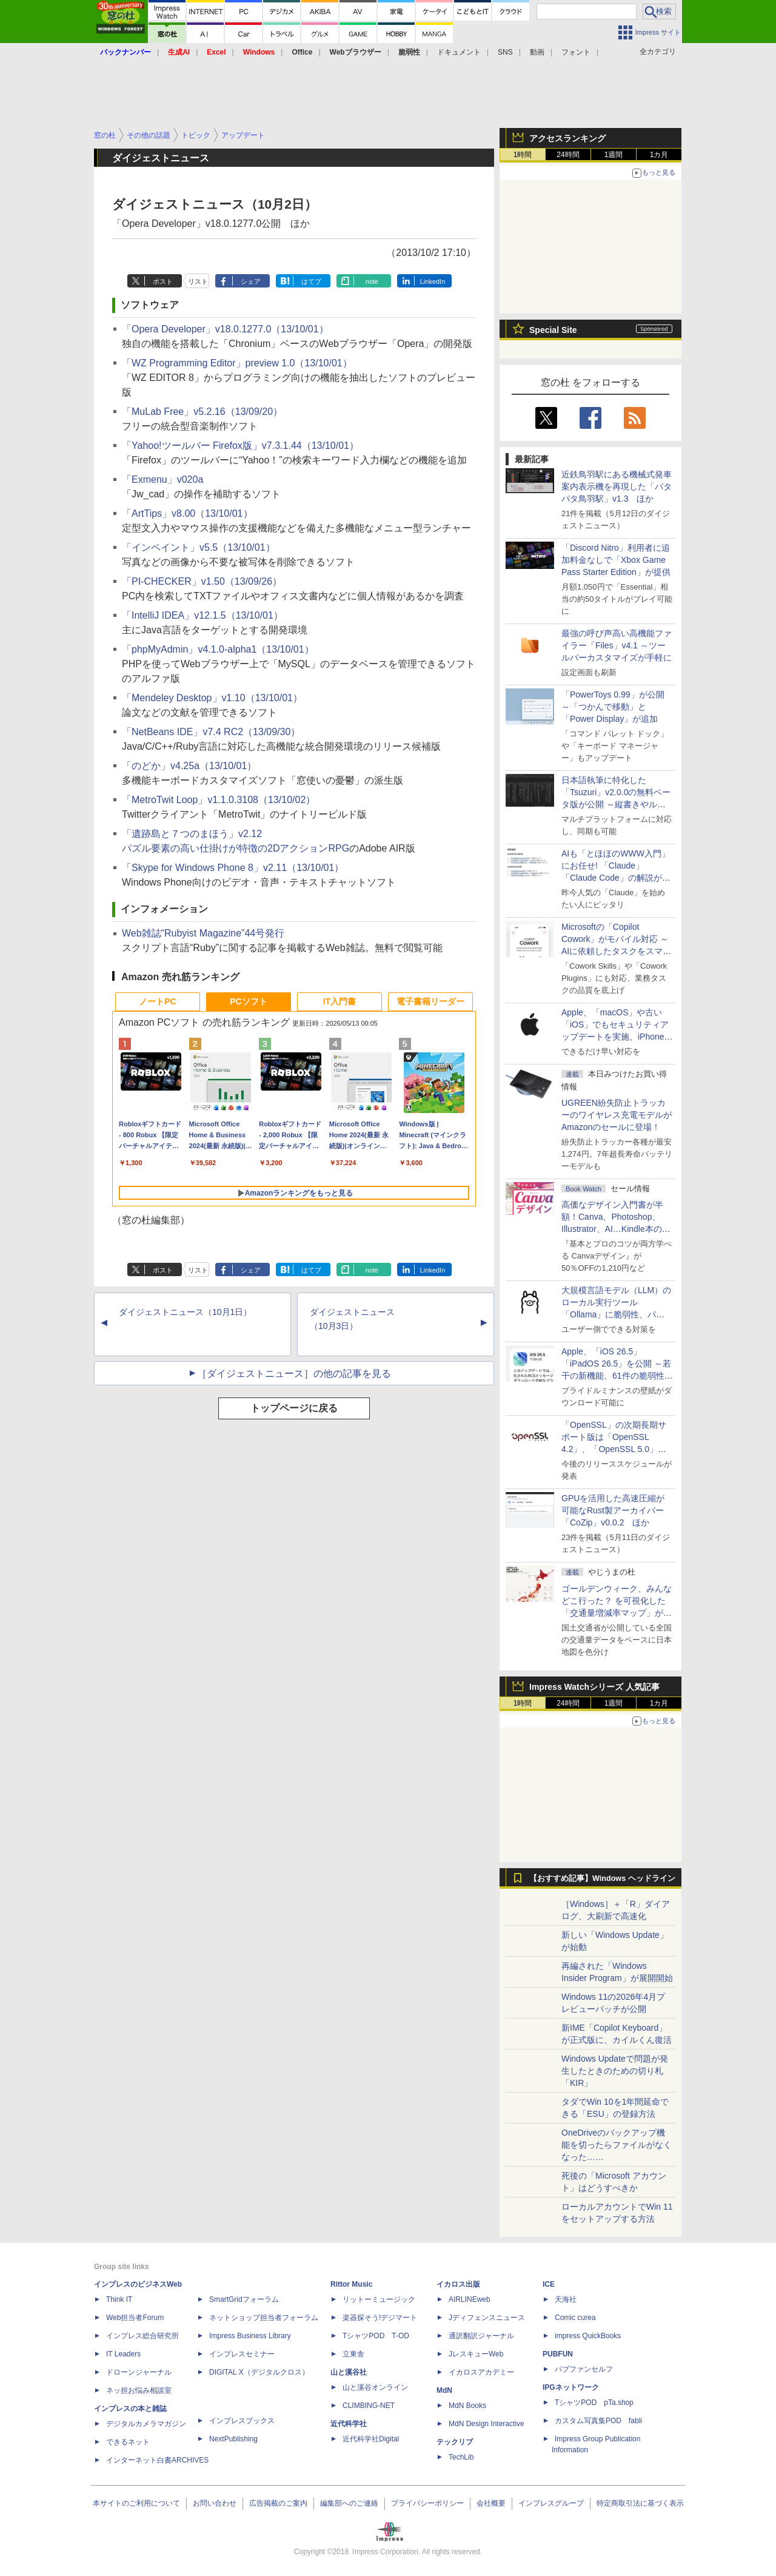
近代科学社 (348, 2424)
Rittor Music (351, 2284)
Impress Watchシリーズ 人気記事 (594, 1687)
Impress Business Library (250, 2336)
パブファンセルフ (584, 2369)
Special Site (553, 330)
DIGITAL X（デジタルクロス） (259, 2372)
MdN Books (467, 2405)
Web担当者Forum (135, 2317)
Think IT (119, 2299)
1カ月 (659, 154)
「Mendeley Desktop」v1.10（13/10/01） (212, 698)
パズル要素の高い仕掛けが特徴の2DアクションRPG (235, 848)
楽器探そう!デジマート (380, 2317)
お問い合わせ (214, 2503)
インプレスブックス (242, 2420)
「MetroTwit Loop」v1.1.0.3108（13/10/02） (218, 800)
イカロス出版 (458, 2284)
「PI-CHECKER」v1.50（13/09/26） (202, 581)
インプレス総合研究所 (142, 2336)
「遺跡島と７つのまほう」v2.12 (192, 834)
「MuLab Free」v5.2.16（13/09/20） (202, 411)
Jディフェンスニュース (487, 2317)
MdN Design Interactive (486, 2424)
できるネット (128, 2442)
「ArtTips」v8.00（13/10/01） (187, 513)
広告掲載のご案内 (278, 2503)
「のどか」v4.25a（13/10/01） (189, 766)
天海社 (566, 2299)
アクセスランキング (567, 138)
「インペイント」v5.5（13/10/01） (198, 547)
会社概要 (491, 2503)
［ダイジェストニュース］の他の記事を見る (294, 1373)
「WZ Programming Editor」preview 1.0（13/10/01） (237, 363)
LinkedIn (433, 281)
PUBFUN (558, 2354)
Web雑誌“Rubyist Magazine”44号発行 (203, 933)
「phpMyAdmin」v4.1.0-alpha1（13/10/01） (218, 649)
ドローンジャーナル (139, 2372)
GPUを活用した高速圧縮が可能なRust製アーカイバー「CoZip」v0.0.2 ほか (612, 1510)
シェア (251, 281)
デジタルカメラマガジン (146, 2424)
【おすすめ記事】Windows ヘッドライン (602, 1878)
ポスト (163, 281)
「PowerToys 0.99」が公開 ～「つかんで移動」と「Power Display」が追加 (612, 707)
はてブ (311, 281)
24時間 (568, 154)
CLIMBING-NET (369, 2405)
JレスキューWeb (476, 2354)
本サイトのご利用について (136, 2503)
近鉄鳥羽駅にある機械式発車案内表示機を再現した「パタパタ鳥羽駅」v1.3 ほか (616, 486)
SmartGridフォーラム (244, 2299)
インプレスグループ (551, 2503)
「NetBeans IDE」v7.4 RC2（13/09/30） (211, 732)
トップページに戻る (294, 1408)
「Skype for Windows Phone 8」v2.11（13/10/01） (233, 868)
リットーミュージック (379, 2299)
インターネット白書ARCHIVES (157, 2460)
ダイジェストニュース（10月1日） (185, 1312)
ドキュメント (459, 52)
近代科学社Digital (371, 2439)
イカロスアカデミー (481, 2372)
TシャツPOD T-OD (376, 2336)
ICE (549, 2284)
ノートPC (157, 1001)
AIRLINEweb (469, 2299)
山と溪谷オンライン (375, 2387)
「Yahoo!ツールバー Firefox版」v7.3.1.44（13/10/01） (240, 445)
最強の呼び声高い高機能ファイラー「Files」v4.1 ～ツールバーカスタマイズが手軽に (616, 645)
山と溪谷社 (348, 2372)
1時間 (522, 154)
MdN (444, 2390)
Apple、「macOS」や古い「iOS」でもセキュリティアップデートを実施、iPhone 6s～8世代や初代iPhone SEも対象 (615, 1036)
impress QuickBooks (588, 2336)
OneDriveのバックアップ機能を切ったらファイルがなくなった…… (616, 2145)
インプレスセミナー (242, 2354)
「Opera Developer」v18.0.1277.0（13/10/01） (225, 329)
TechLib (461, 2457)
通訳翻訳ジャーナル (481, 2336)
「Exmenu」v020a (162, 479)
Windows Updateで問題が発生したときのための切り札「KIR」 (614, 2071)
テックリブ (454, 2442)
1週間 (613, 154)
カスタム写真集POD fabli (598, 2420)
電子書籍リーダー (430, 1001)
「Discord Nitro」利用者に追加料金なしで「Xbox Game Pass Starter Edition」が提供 (616, 560)
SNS (505, 52)
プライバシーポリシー (427, 2503)
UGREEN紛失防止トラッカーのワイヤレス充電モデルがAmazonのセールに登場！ (616, 1115)
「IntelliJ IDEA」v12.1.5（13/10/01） (202, 615)
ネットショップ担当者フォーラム (263, 2317)
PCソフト (248, 1001)
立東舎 (353, 2354)
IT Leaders (123, 2354)
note (372, 281)
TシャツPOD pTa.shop (594, 2402)
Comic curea (575, 2317)
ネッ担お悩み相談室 (139, 2390)
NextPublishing (233, 2439)
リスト (198, 281)
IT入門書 (339, 1001)
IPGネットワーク (571, 2387)
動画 (537, 52)
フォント (575, 52)
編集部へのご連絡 (349, 2503)
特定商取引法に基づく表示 (640, 2503)
